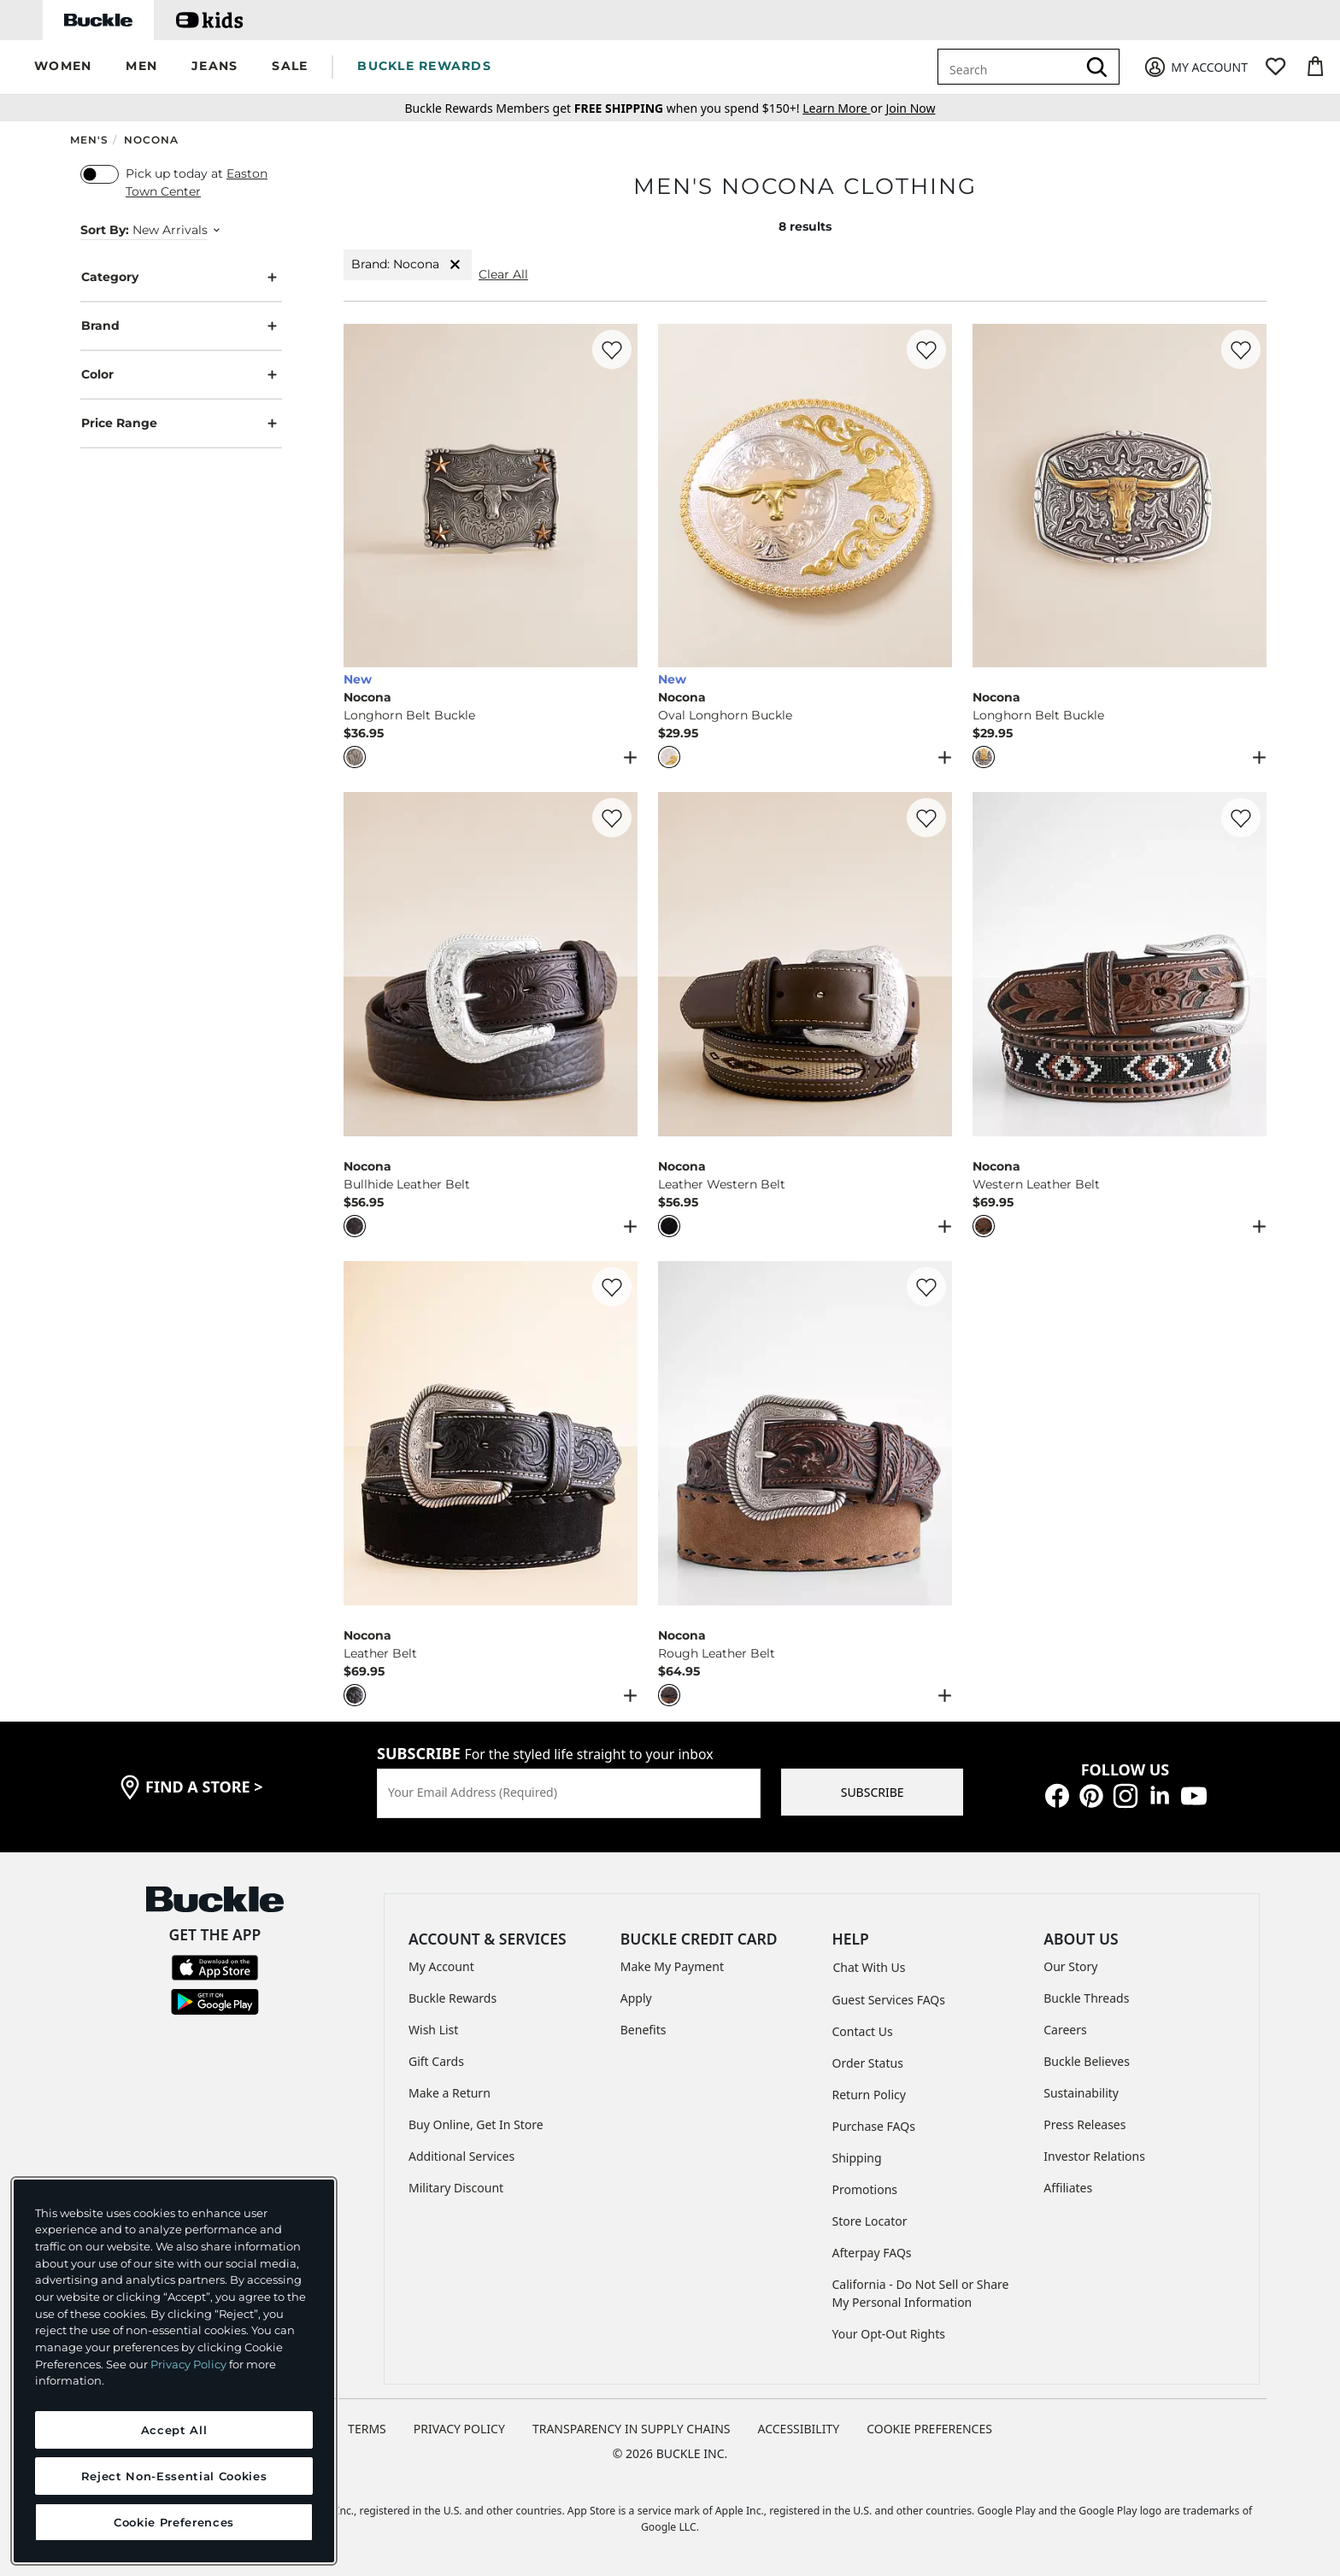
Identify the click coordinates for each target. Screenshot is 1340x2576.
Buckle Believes (1086, 2061)
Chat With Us (869, 1967)
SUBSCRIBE (872, 1792)
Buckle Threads (1086, 1998)
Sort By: (104, 230)
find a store (204, 1786)
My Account (441, 1966)
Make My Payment (672, 1966)
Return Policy (869, 2094)
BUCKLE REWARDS (424, 65)
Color (181, 375)
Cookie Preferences (929, 2429)
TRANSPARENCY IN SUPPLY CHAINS (631, 2429)
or (843, 108)
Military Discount (455, 2188)
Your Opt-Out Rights (889, 2334)
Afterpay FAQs (872, 2252)
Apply (636, 1998)
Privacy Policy (188, 2364)
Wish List (433, 2029)
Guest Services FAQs (888, 2000)
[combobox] (1010, 67)
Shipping (857, 2158)
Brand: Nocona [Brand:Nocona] (407, 264)
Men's (89, 139)
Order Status (867, 2063)
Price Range (181, 423)
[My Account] (1195, 67)
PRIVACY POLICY (459, 2429)
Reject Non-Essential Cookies (174, 2476)
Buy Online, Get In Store (476, 2124)
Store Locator (870, 2221)
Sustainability (1081, 2093)
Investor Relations (1094, 2156)
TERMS (367, 2429)
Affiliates (1067, 2188)
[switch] (99, 174)
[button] (63, 67)
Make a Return (449, 2093)
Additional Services (461, 2156)
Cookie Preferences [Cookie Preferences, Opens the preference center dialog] (174, 2522)
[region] (174, 2371)
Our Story (1070, 1966)
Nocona (151, 139)
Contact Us (862, 2031)
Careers (1064, 2029)
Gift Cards (436, 2061)
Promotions (865, 2189)
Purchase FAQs (873, 2126)
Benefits (643, 2029)
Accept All (174, 2430)
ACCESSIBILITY (799, 2429)
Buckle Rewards (452, 1998)
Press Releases (1084, 2124)
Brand (181, 326)
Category (181, 277)
